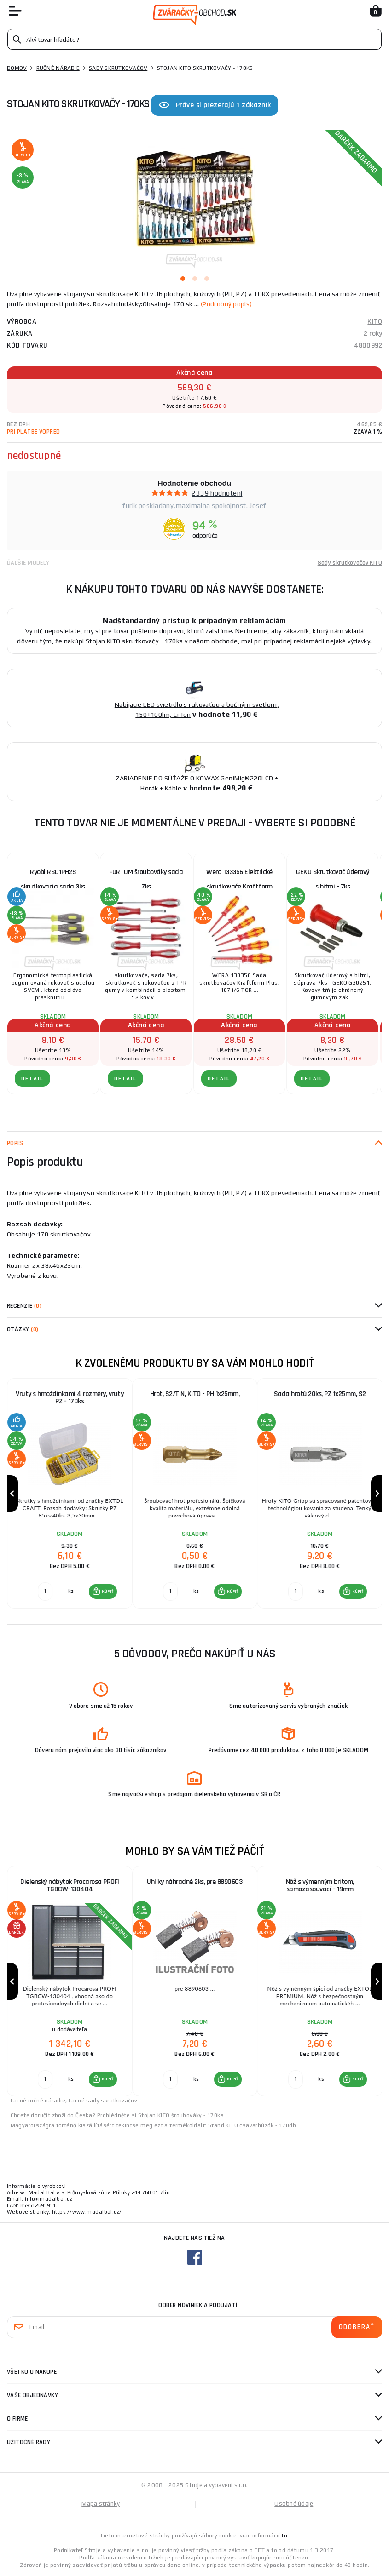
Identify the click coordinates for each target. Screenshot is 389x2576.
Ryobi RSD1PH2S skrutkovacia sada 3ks (53, 879)
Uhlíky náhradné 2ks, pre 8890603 (194, 1882)
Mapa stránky (100, 2503)
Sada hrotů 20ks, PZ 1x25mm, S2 (320, 1394)
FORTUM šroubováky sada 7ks (146, 879)
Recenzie (24, 1306)
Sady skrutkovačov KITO (350, 563)
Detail (32, 1078)
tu (284, 2535)
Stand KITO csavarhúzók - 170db (252, 2125)
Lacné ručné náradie (38, 2100)
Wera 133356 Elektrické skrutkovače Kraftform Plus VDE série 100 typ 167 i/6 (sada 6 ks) (239, 880)
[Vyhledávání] (194, 39)
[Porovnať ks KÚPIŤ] (45, 1591)
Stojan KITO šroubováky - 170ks (181, 2115)
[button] (103, 1591)
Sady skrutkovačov (118, 68)
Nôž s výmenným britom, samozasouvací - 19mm (320, 1885)
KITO (374, 321)
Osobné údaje (293, 2503)
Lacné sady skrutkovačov (103, 2100)
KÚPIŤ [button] (107, 1591)
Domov (17, 68)
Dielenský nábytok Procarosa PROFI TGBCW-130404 (69, 1885)
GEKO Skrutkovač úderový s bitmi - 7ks (332, 879)
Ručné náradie (58, 68)
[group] (69, 1493)
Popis (15, 1143)
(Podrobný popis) (226, 304)
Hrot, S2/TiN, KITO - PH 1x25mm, (195, 1394)
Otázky (22, 1329)
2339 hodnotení (217, 493)
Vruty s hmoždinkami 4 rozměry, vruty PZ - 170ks (69, 1397)
